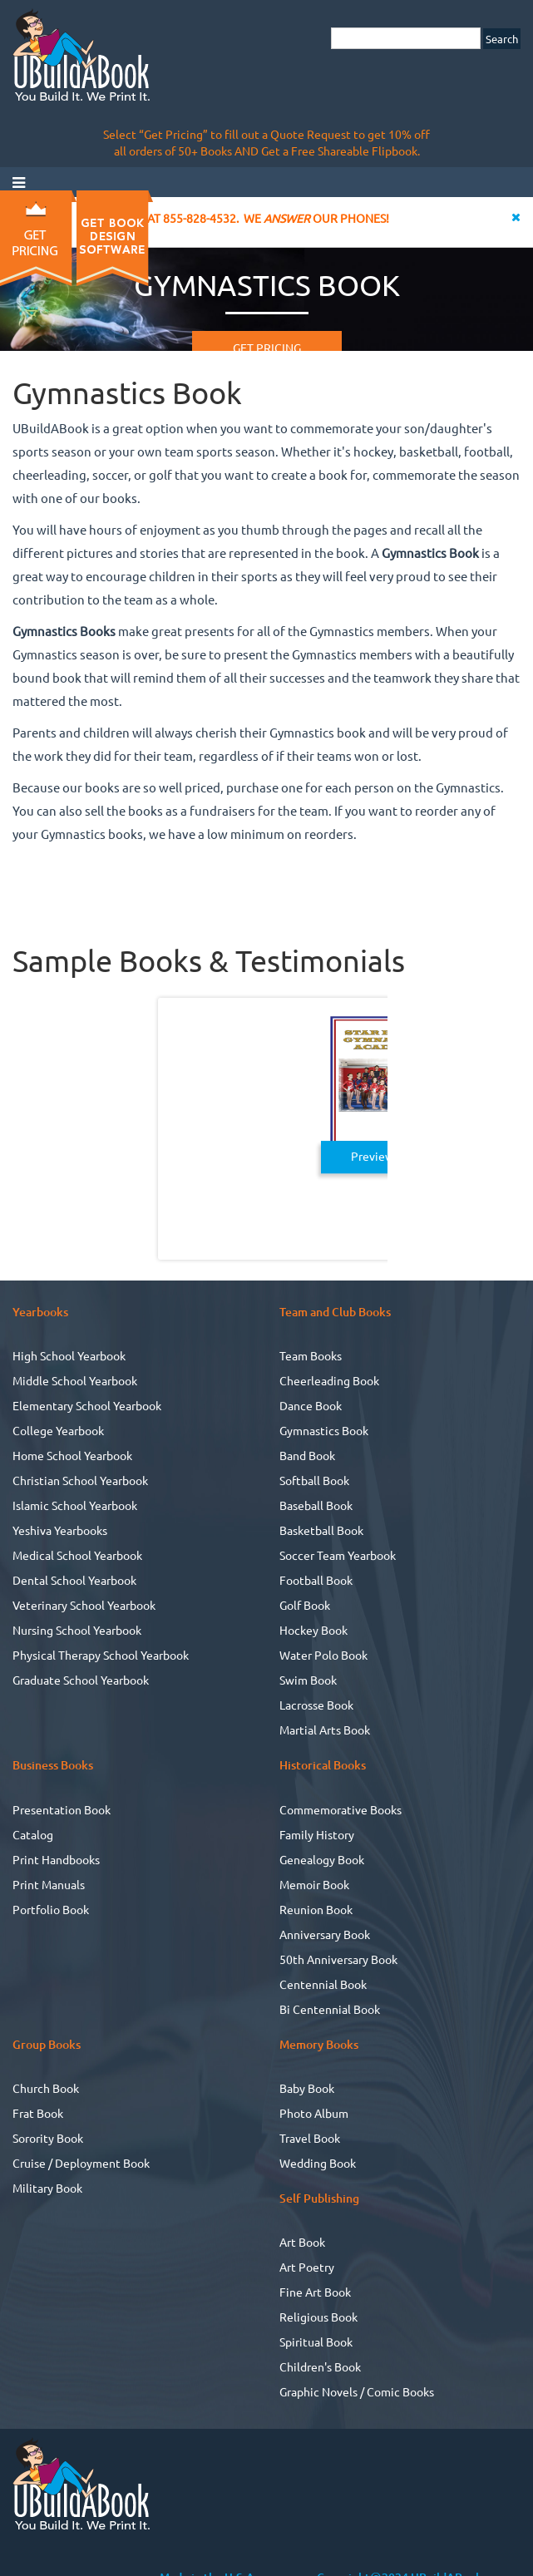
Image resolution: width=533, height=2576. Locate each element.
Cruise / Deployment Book (81, 2162)
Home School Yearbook (72, 1455)
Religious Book (318, 2316)
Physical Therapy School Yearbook (100, 1654)
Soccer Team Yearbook (337, 1554)
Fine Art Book (315, 2291)
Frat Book (37, 2112)
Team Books (310, 1355)
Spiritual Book (316, 2341)
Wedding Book (317, 2162)
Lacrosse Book (316, 1704)
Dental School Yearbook (74, 1579)
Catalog (32, 1834)
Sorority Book (47, 2137)
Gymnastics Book (323, 1430)
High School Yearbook (69, 1355)
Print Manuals (48, 1884)
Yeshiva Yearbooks (59, 1529)
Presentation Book (61, 1809)
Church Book (45, 2087)
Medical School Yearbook (77, 1554)
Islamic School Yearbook (74, 1505)
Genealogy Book (321, 1859)
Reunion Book (316, 1909)
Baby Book (306, 2087)
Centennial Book (323, 1983)
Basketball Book (321, 1529)
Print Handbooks (56, 1859)
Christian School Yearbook (80, 1480)
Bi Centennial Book (329, 2008)
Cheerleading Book (329, 1380)
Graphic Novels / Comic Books (356, 2391)
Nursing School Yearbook (76, 1629)
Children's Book (320, 2366)
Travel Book (309, 2137)
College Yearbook (58, 1430)
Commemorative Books (340, 1809)
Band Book (307, 1455)
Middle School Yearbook (74, 1380)
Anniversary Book (324, 1934)
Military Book (47, 2187)
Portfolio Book (50, 1909)
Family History (316, 1834)
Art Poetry (306, 2266)
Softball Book (314, 1480)
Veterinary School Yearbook (83, 1604)
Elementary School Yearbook (86, 1405)
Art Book (302, 2241)
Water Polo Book (323, 1654)
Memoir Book (314, 1884)
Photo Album (313, 2112)
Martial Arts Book (324, 1729)
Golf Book (304, 1604)
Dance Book (310, 1405)
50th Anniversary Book (338, 1959)
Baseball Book (316, 1505)
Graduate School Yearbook (80, 1679)
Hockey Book (313, 1629)
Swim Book (308, 1679)
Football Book (316, 1579)
